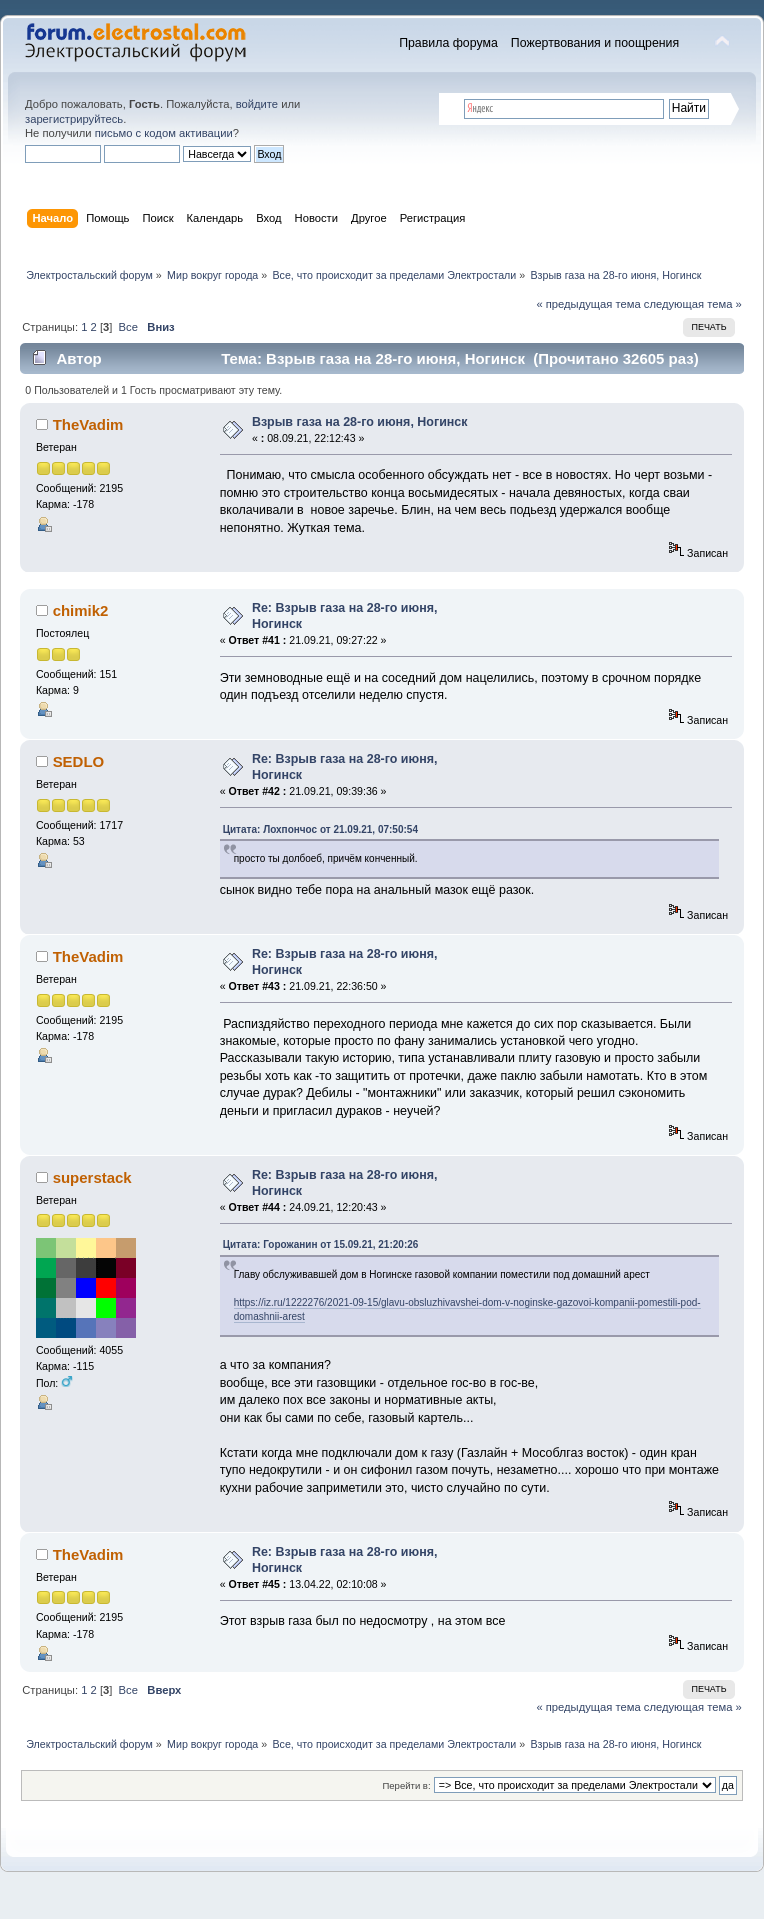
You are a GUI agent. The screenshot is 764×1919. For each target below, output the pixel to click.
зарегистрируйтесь (74, 119)
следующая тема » (693, 304)
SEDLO (79, 761)
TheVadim (88, 424)
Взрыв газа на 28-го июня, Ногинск (360, 422)
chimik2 (81, 610)
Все (128, 327)
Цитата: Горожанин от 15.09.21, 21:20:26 (321, 1244)
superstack (92, 1177)
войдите (257, 104)
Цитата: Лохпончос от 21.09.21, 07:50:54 (320, 829)
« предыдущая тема (588, 304)
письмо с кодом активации (164, 133)
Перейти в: (406, 1785)
